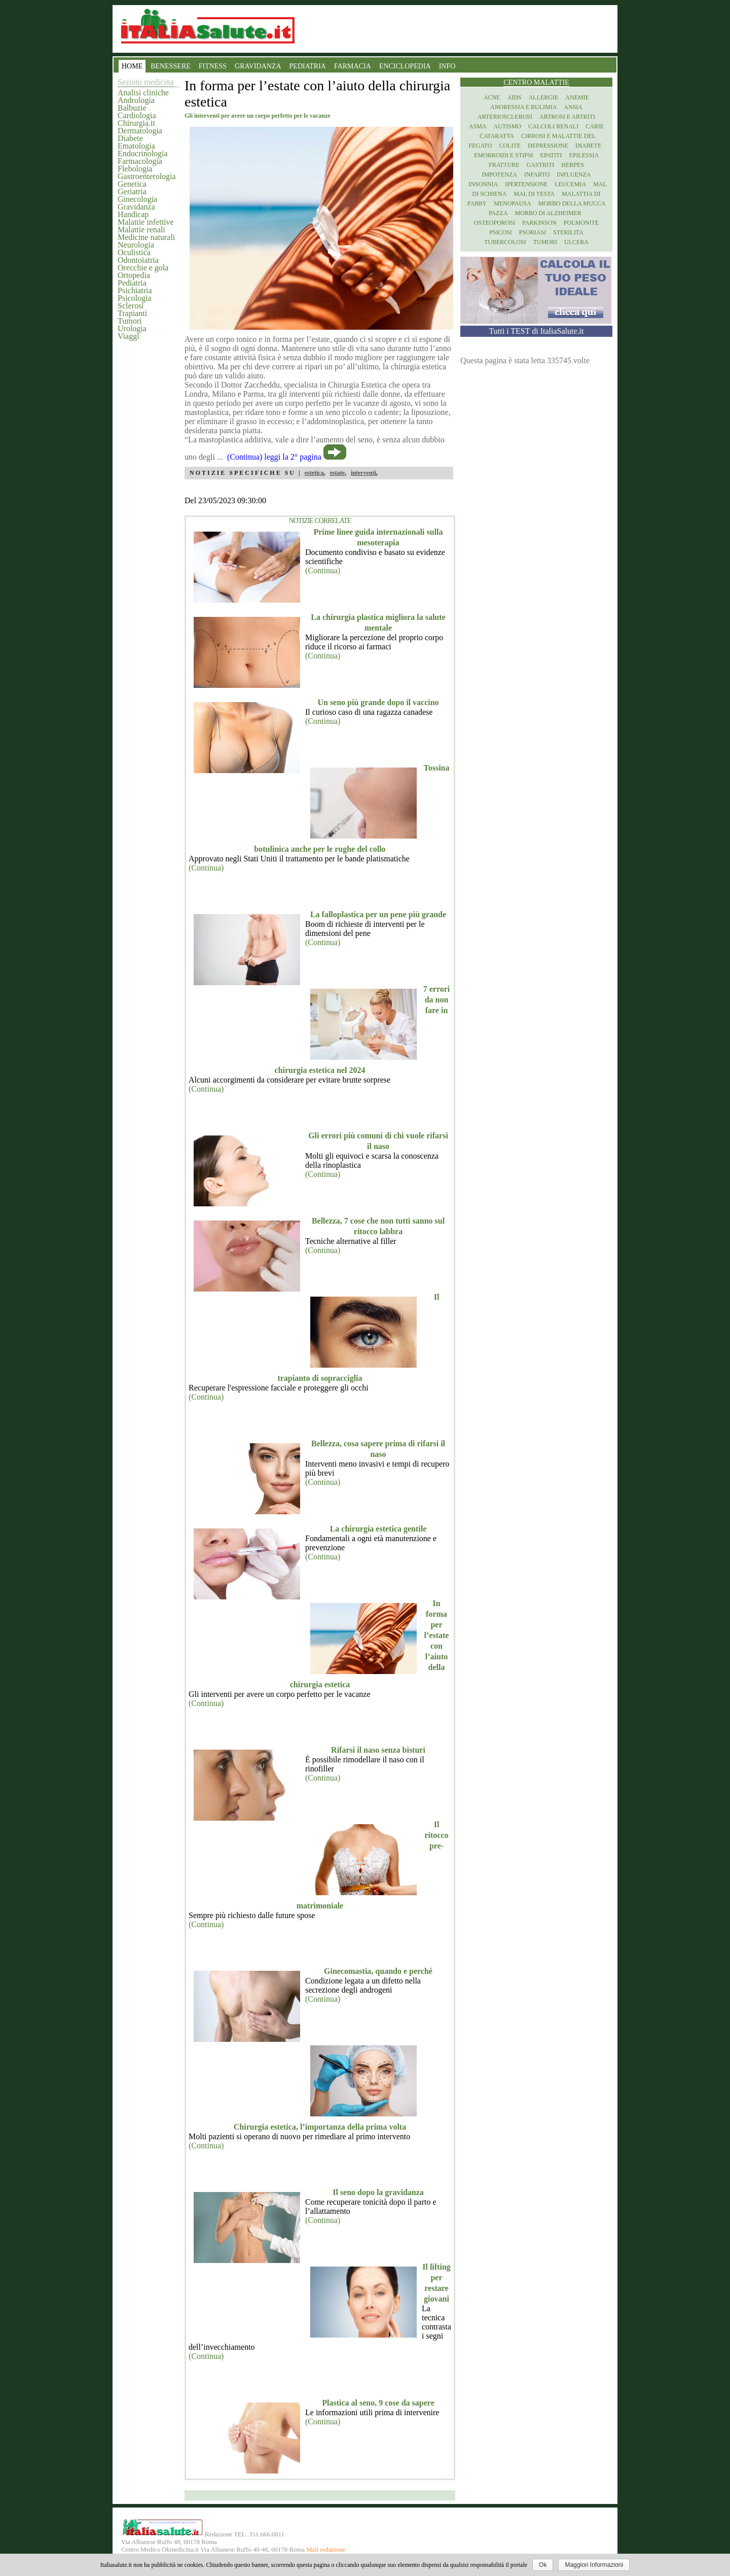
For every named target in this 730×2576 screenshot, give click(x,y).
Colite (510, 145)
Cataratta (497, 136)
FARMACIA (352, 66)
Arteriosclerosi (505, 116)
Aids (514, 97)
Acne (492, 97)
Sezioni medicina (146, 82)
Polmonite (581, 222)
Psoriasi (532, 232)
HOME (132, 66)
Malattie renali (141, 229)
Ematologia (136, 146)
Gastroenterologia (147, 176)
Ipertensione (526, 184)
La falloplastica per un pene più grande (378, 914)
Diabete (130, 138)
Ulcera (576, 242)
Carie (595, 126)
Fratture (504, 164)
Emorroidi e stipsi (503, 155)
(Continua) (322, 570)
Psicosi (500, 232)
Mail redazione (325, 2549)
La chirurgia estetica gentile (378, 1528)
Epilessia (584, 155)
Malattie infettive (146, 222)
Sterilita (568, 232)
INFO (447, 66)
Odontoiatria (138, 260)
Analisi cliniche (143, 92)
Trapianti (132, 313)
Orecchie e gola (143, 267)
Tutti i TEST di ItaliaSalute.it (536, 331)
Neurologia (136, 244)
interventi (363, 472)
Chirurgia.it (136, 123)
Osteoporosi (494, 222)
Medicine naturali (146, 237)
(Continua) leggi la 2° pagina (274, 456)
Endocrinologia (143, 153)
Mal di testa (534, 193)
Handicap (133, 214)
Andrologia (136, 100)
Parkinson (539, 222)
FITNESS (213, 66)
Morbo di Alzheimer (548, 213)
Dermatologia (140, 130)
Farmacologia (140, 161)
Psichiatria (135, 290)
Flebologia (135, 168)
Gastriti (541, 164)
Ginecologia (137, 199)
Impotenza (499, 174)
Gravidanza (136, 206)
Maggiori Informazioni (594, 2564)
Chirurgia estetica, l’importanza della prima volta (320, 2126)
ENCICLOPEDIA (405, 66)
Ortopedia (134, 275)
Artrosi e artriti (567, 116)
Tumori (129, 321)
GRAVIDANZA (258, 66)
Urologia (132, 328)
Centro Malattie (536, 82)
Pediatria (132, 283)
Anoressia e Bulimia (523, 107)
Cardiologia (137, 115)
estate (337, 472)
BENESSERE (171, 66)
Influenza (574, 174)
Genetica (132, 184)
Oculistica (134, 252)
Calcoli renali (553, 126)
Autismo (508, 126)
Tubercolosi (505, 242)
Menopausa (512, 203)
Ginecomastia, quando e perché (378, 1971)
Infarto (537, 174)
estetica (314, 472)
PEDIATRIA (307, 66)
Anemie (577, 97)
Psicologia (135, 298)
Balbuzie (132, 107)
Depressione (548, 145)
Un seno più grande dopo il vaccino (378, 702)
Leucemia (570, 184)
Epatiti (551, 155)
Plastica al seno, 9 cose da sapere (378, 2402)
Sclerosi (131, 305)
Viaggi (128, 336)
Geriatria (132, 191)
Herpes (572, 164)
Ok (542, 2564)
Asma (478, 126)
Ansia (573, 107)
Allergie (544, 97)
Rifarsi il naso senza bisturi (378, 1750)
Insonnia (483, 184)
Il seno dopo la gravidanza (378, 2192)
